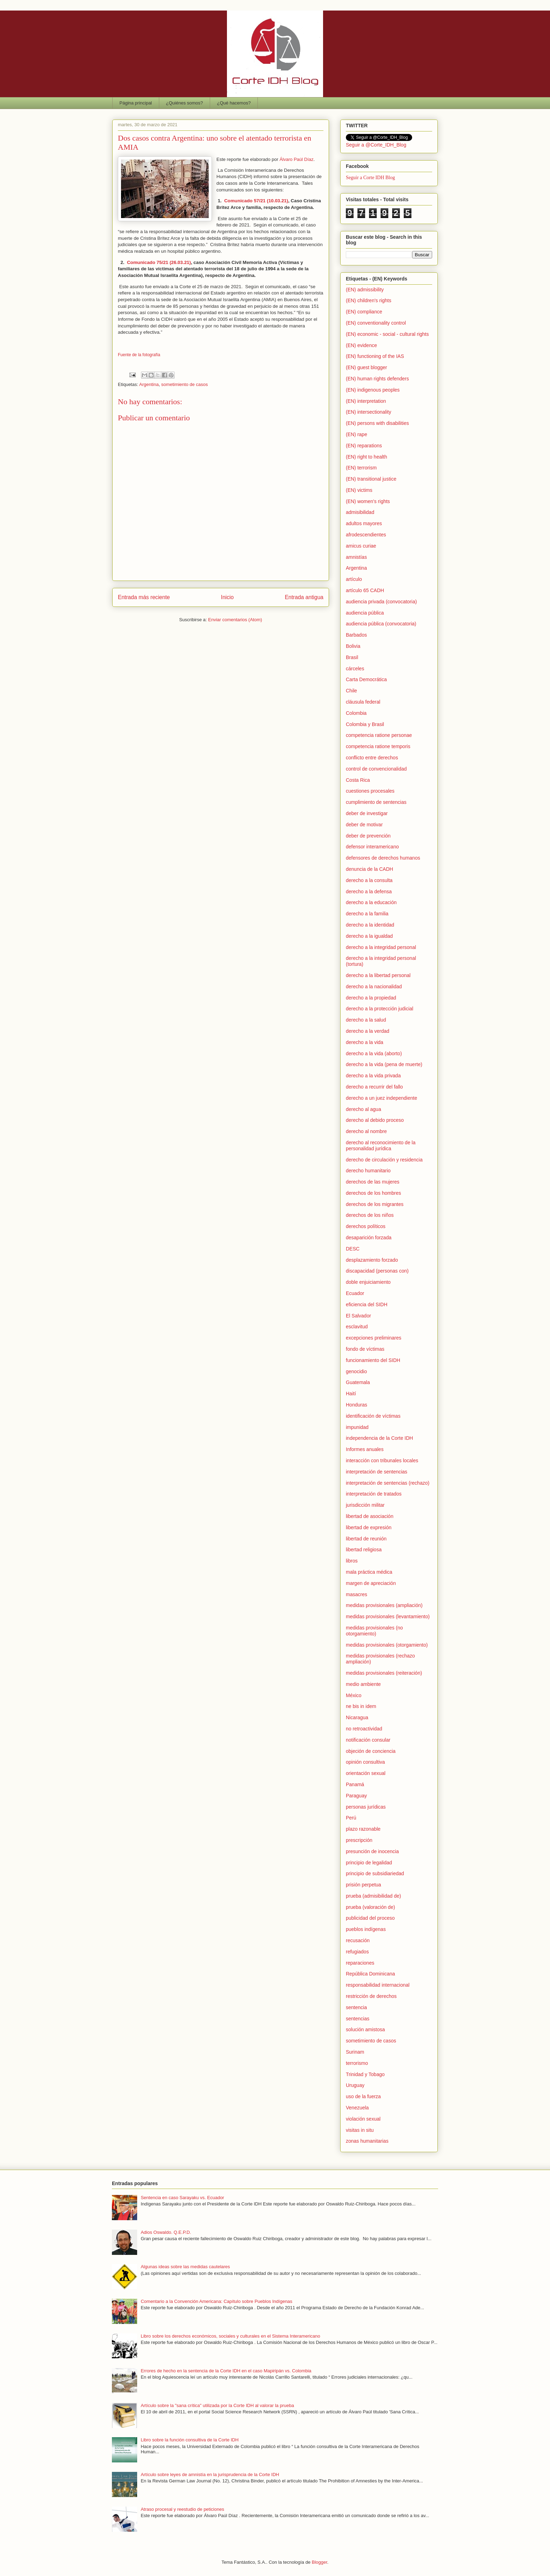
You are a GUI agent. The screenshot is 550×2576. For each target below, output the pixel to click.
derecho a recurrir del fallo (374, 1087)
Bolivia (353, 646)
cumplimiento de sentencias (376, 802)
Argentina (149, 384)
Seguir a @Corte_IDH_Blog (376, 145)
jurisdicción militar (365, 1505)
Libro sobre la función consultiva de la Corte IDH (190, 2439)
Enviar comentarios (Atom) (235, 619)
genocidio (356, 1371)
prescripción (359, 1840)
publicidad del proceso (370, 1918)
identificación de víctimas (373, 1416)
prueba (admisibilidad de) (373, 1896)
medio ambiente (363, 1684)
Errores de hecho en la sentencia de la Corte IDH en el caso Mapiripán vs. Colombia (226, 2370)
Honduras (356, 1405)
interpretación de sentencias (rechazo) (387, 1483)
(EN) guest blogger (366, 367)
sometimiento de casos (184, 384)
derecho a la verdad (367, 1031)
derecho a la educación (371, 902)
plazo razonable (363, 1829)
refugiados (357, 1951)
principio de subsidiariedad (375, 1873)
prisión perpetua (363, 1884)
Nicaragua (357, 1717)
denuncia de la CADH (369, 869)
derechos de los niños (370, 1215)
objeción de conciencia (371, 1751)
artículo (354, 579)
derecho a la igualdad (369, 936)
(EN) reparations (364, 445)
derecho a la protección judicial (379, 1008)
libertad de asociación (369, 1516)
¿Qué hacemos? (234, 103)
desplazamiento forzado (372, 1260)
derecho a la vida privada (373, 1075)
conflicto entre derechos (372, 757)
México (353, 1695)
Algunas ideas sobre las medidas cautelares (185, 2266)
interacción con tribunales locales (382, 1460)
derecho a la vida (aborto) (374, 1053)
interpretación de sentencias (376, 1472)
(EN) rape (356, 434)
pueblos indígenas (366, 1929)
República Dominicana (370, 1974)
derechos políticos (365, 1226)
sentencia (356, 2007)
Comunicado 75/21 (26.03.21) (159, 262)
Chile (351, 690)
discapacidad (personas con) (377, 1271)
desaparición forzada (368, 1237)
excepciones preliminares (373, 1338)
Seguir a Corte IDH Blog (370, 177)
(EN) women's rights (368, 501)
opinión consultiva (365, 1762)
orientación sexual (365, 1773)
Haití (351, 1393)
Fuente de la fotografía (139, 354)
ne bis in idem (361, 1706)
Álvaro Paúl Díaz (297, 159)
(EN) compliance (364, 311)
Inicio (227, 597)
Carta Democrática (366, 679)
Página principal (136, 103)
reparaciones (360, 1963)
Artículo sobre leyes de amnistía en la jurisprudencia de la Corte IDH (210, 2474)
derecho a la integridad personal (381, 947)
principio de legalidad (369, 1862)
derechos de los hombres (373, 1193)
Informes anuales (364, 1449)
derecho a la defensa (369, 891)
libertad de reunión (366, 1538)
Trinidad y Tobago (365, 2074)
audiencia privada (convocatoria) (381, 601)
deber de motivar (364, 824)
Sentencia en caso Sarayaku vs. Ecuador (182, 2197)
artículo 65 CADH (365, 590)
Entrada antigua (304, 597)
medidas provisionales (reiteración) (384, 1673)
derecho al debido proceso (375, 1120)
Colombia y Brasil (365, 724)
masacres (356, 1594)
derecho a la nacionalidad (374, 986)
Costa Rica (358, 780)
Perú (351, 1818)
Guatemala (358, 1382)
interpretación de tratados (374, 1494)
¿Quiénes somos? (184, 103)
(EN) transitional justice (371, 479)
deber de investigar (367, 813)
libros (351, 1561)
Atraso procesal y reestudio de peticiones (182, 2509)
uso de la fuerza (363, 2096)
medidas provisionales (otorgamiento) (387, 1645)
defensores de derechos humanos (383, 858)
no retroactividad (364, 1728)
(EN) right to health (366, 457)
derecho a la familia (367, 913)
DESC (353, 1249)
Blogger (319, 2562)
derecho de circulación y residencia (384, 1159)
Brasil (352, 657)
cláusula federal (363, 702)
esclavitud (357, 1326)
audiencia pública (365, 613)
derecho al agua (363, 1109)
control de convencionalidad (376, 769)
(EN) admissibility (365, 289)
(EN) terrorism (361, 467)
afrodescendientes (366, 534)
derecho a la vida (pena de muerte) (384, 1064)
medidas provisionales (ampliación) (384, 1605)
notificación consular (368, 1740)
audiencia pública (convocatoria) (381, 623)
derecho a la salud (366, 1020)
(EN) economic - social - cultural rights (387, 334)
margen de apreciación (371, 1583)
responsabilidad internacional (377, 1985)
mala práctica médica (369, 1572)
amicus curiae (361, 546)
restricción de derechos (371, 1996)
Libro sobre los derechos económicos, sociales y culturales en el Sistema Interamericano (230, 2336)
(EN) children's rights (368, 300)
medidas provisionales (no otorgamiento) (374, 1630)
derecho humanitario (368, 1170)
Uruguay (355, 2085)
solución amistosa (365, 2029)
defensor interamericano (372, 846)
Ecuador (355, 1293)
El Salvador (358, 1315)
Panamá (355, 1784)
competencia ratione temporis (378, 746)
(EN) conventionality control (376, 323)
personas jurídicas (366, 1807)
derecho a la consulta (369, 880)
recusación (358, 1940)
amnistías (356, 557)
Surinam (355, 2052)
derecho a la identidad (370, 925)
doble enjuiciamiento (368, 1282)
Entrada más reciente (144, 597)
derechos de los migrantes (374, 1204)
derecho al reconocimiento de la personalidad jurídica (380, 1145)
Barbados (356, 635)
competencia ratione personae (379, 735)
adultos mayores (364, 523)
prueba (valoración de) (370, 1907)
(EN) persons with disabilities (377, 423)
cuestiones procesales (370, 791)
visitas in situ (360, 2130)
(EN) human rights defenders (377, 378)
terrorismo (357, 2063)
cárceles (355, 668)
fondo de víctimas (365, 1349)
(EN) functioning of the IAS (375, 356)
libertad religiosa (364, 1549)
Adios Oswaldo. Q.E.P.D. (166, 2232)
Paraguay (356, 1795)
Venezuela (357, 2107)
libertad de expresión (368, 1527)
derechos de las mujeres (373, 1182)
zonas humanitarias (367, 2141)
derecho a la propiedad (371, 998)
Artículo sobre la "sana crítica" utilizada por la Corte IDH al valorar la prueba (217, 2405)
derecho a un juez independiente (381, 1098)
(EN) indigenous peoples (373, 390)
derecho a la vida (364, 1042)
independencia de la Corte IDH (379, 1438)
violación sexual (363, 2119)
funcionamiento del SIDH (373, 1360)
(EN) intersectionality (368, 412)
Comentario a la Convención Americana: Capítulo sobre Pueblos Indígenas (216, 2301)
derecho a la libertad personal (378, 975)
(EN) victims (359, 490)
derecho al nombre (366, 1131)
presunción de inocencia (372, 1851)
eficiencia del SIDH (366, 1304)
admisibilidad (360, 512)
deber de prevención (368, 836)
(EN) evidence (361, 345)
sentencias (357, 2018)
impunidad (357, 1427)
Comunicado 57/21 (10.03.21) (256, 200)
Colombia (356, 713)
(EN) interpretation (366, 401)
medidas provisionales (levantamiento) (388, 1616)
